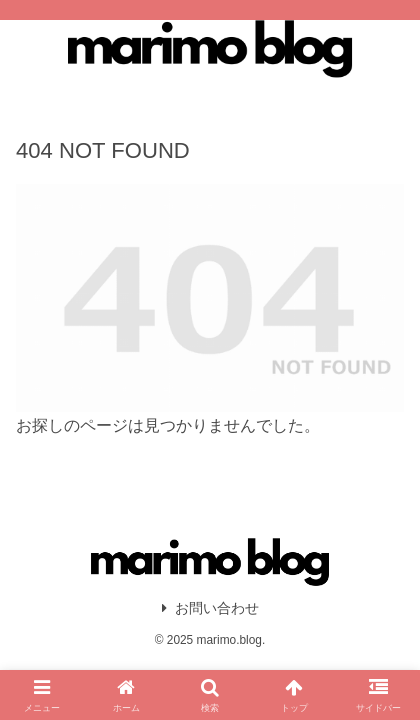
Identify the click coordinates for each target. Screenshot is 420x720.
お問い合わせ (210, 608)
